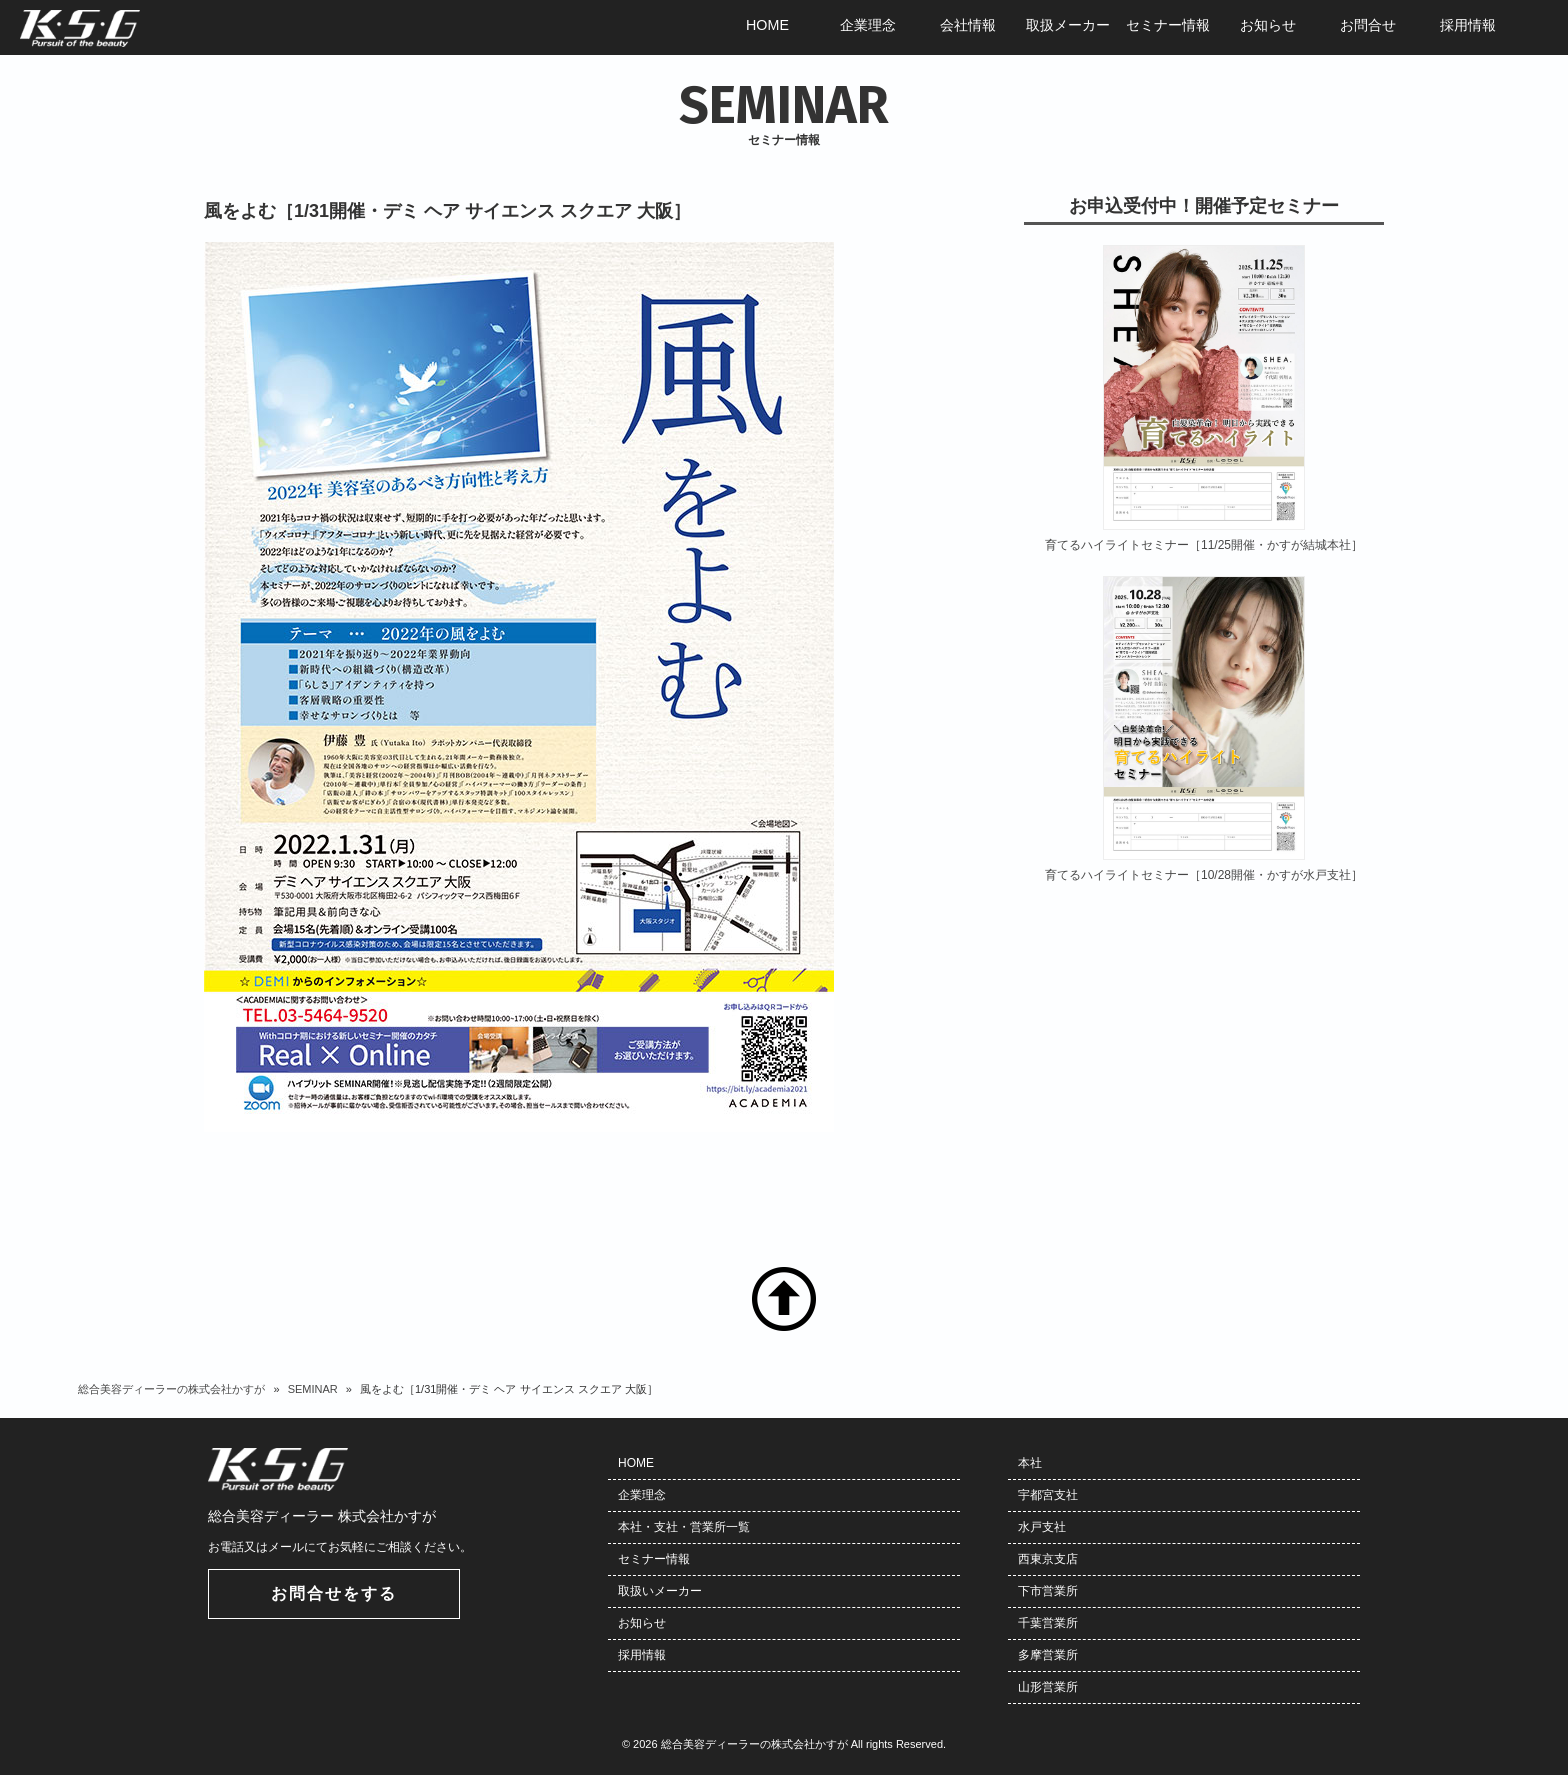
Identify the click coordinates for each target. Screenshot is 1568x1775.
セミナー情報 (654, 1559)
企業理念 (642, 1495)
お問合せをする (334, 1593)
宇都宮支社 (1048, 1495)
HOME (636, 1463)
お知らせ (642, 1623)
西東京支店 (1048, 1559)
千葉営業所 (1048, 1623)
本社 (1030, 1463)
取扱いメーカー (660, 1591)
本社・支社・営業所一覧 (684, 1527)
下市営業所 (1048, 1591)
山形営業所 (1048, 1687)
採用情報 (642, 1655)
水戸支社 (1042, 1527)
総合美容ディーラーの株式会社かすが (171, 1389)
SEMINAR (313, 1389)
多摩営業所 (1048, 1655)
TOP (784, 1299)
